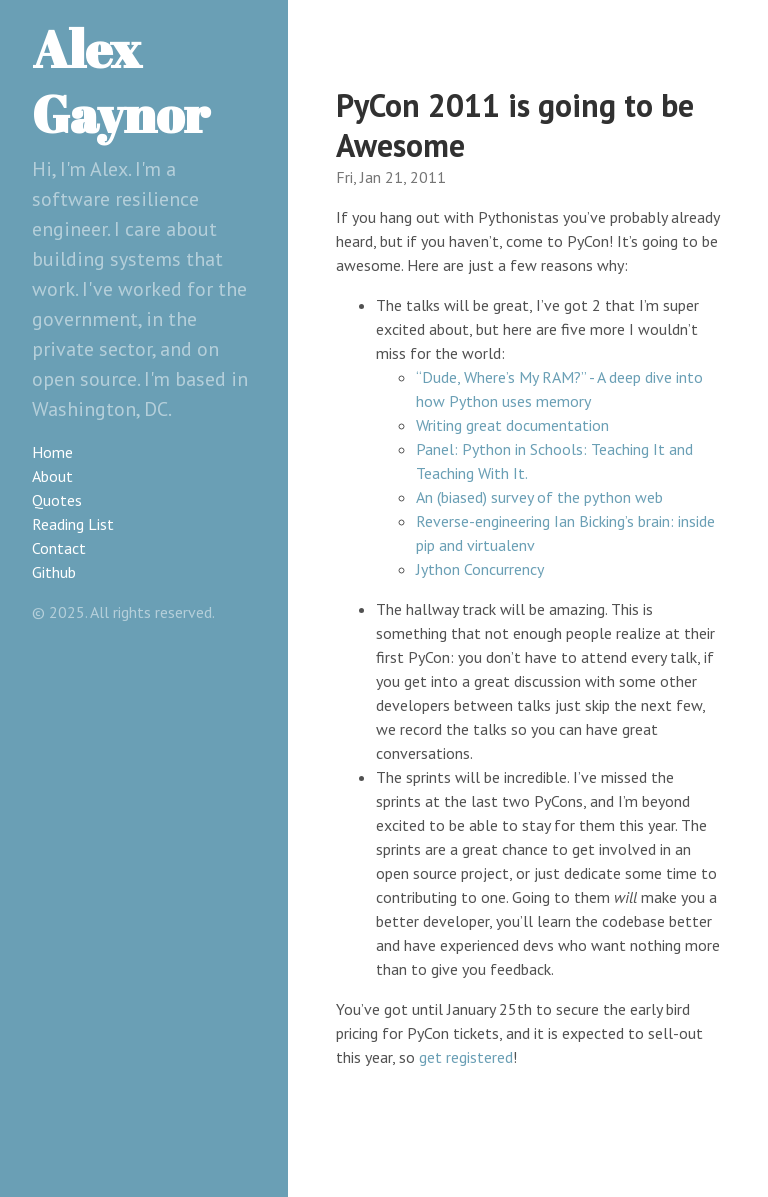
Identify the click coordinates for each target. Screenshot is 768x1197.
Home (52, 452)
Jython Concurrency (480, 569)
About (52, 476)
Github (54, 572)
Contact (59, 548)
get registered (466, 1057)
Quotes (57, 500)
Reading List (73, 524)
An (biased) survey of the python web (539, 497)
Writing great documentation (512, 425)
